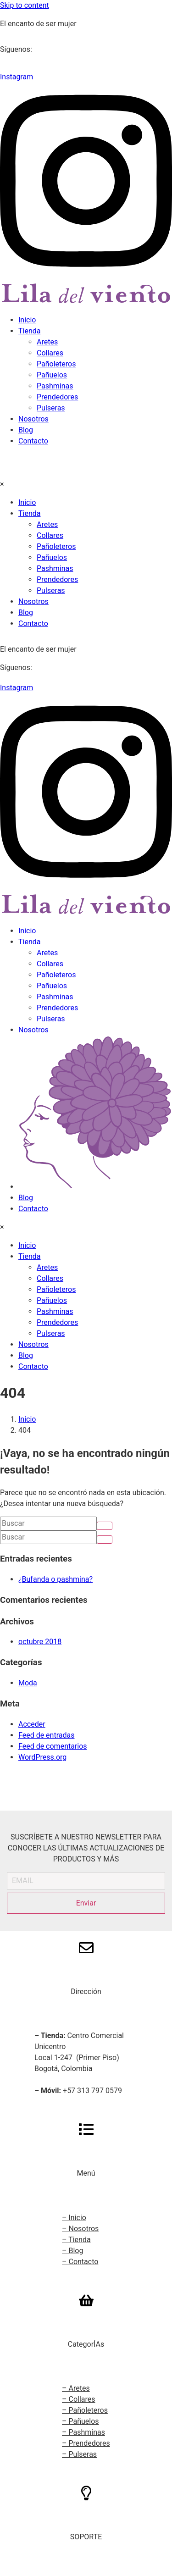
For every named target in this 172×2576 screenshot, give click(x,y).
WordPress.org (42, 1757)
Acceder (31, 1724)
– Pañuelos (80, 2421)
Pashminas (55, 386)
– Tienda (76, 2239)
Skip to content (24, 5)
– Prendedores (86, 2443)
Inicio (27, 320)
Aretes (47, 342)
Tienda (29, 331)
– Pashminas (83, 2432)
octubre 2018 (39, 1641)
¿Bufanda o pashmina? (55, 1579)
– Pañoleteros (85, 2410)
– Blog (72, 2250)
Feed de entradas (46, 1735)
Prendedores (57, 397)
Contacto (33, 441)
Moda (27, 1683)
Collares (50, 353)
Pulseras (51, 408)
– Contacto (80, 2261)
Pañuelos (52, 375)
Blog (25, 430)
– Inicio (74, 2217)
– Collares (78, 2399)
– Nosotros (80, 2228)
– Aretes (76, 2388)
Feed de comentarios (52, 1746)
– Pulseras (79, 2454)
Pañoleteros (56, 364)
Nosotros (33, 419)
